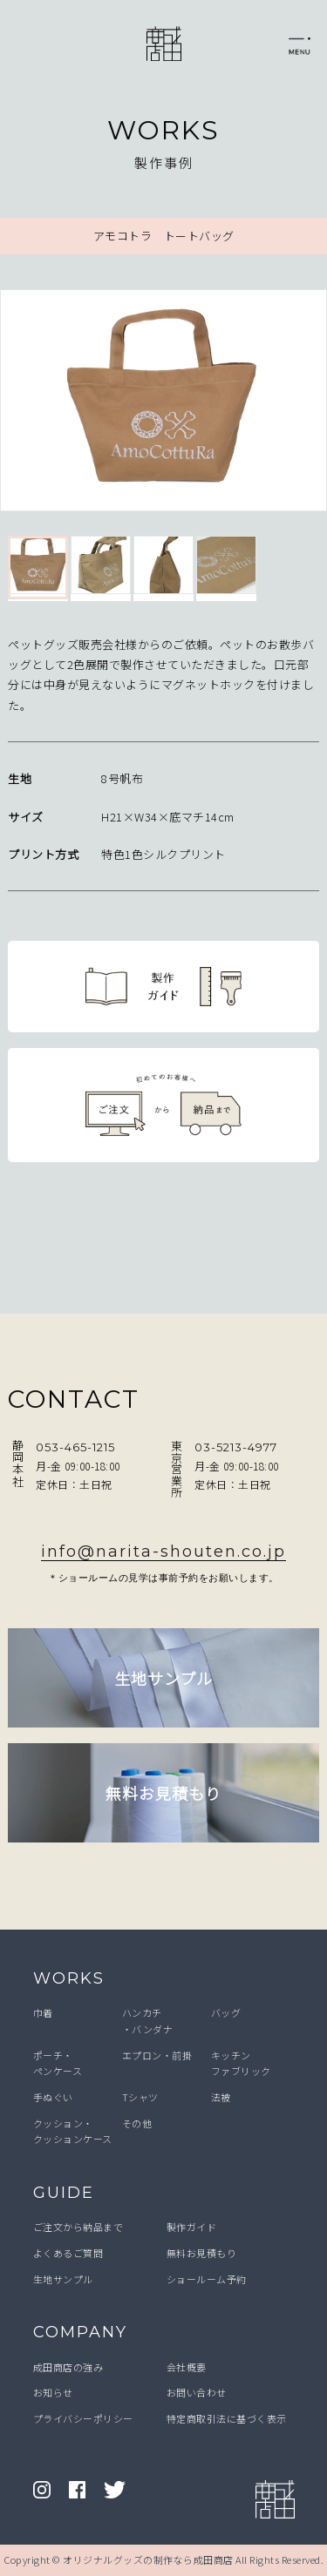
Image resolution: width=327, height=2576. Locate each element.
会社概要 (187, 2367)
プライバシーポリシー (83, 2418)
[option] (163, 403)
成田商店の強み (68, 2367)
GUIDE (63, 2192)
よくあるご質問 (68, 2253)
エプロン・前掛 (157, 2055)
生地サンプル (63, 2279)
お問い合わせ (197, 2392)
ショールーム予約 (207, 2279)
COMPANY (80, 2332)
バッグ (226, 2012)
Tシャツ (140, 2097)
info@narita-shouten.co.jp (163, 1551)
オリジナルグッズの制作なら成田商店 (148, 2559)
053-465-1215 (75, 1447)
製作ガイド (192, 2227)
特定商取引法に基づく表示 (227, 2418)
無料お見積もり (202, 2253)
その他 (137, 2123)
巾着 (43, 2012)
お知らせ (53, 2392)
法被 (221, 2097)
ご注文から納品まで (78, 2227)
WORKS (69, 1978)
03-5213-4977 (235, 1447)
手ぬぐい (53, 2097)
